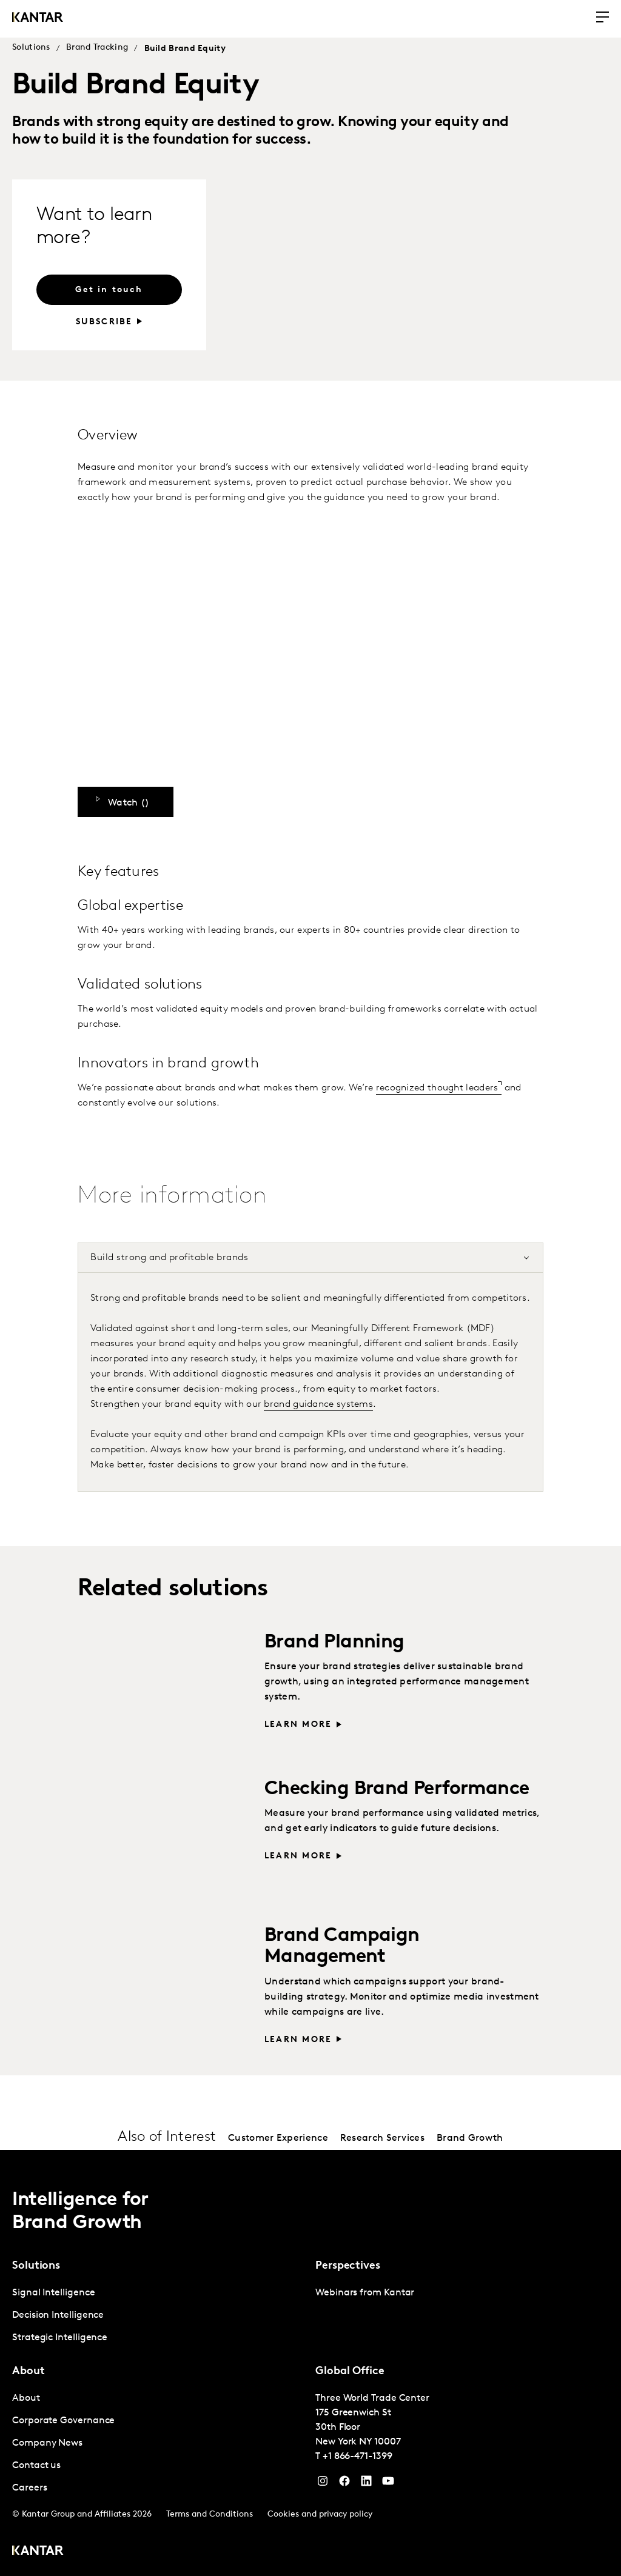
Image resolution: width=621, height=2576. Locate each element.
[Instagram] (322, 2484)
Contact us (36, 2466)
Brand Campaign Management (342, 1946)
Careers (29, 2488)
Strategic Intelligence (59, 2338)
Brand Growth (470, 2138)
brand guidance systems (318, 1404)
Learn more (298, 1724)
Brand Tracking (97, 47)
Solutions (31, 47)
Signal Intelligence (53, 2293)
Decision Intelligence (58, 2315)
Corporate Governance (63, 2421)
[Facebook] (344, 2484)
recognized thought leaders (437, 1088)
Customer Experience (278, 2138)
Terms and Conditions (209, 2514)
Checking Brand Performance (396, 1789)
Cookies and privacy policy (319, 2514)
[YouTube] (366, 2484)
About (26, 2398)
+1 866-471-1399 (357, 2456)
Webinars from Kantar (364, 2293)
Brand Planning (334, 1642)
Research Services (382, 2138)
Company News (47, 2443)
